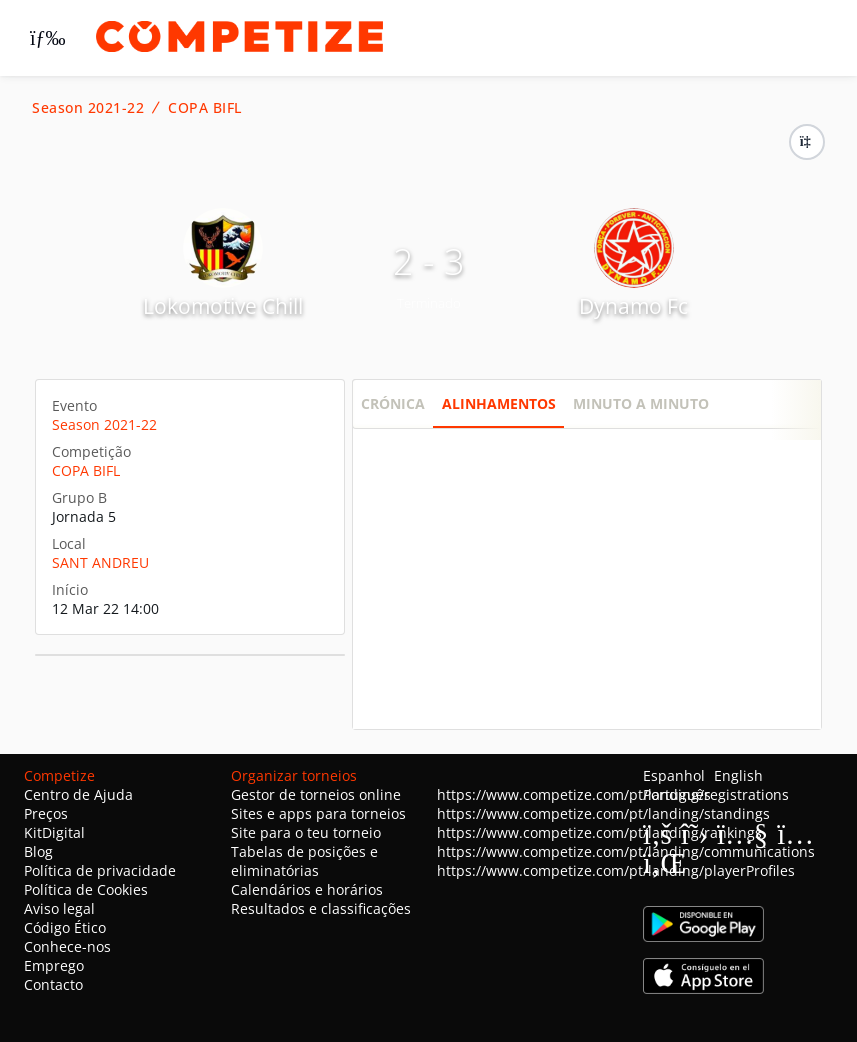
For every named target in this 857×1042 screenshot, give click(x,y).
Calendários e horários (307, 889)
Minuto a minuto (641, 403)
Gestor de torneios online (316, 794)
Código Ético (65, 927)
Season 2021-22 (88, 108)
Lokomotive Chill (223, 306)
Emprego (54, 965)
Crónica (393, 403)
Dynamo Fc (633, 306)
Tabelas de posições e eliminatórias (304, 861)
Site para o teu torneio (306, 832)
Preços (46, 813)
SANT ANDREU (100, 562)
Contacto (53, 984)
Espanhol (674, 775)
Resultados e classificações (321, 908)
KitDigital (54, 832)
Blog (38, 851)
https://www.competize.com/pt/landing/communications (626, 851)
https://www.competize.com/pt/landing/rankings (599, 832)
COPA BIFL (205, 108)
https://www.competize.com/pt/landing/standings (603, 813)
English (738, 775)
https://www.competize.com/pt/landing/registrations (613, 794)
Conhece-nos (67, 946)
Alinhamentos (499, 403)
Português (677, 794)
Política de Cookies (86, 889)
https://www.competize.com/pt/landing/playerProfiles (616, 870)
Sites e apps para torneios (318, 813)
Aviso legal (59, 908)
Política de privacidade (100, 870)
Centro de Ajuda (78, 794)
